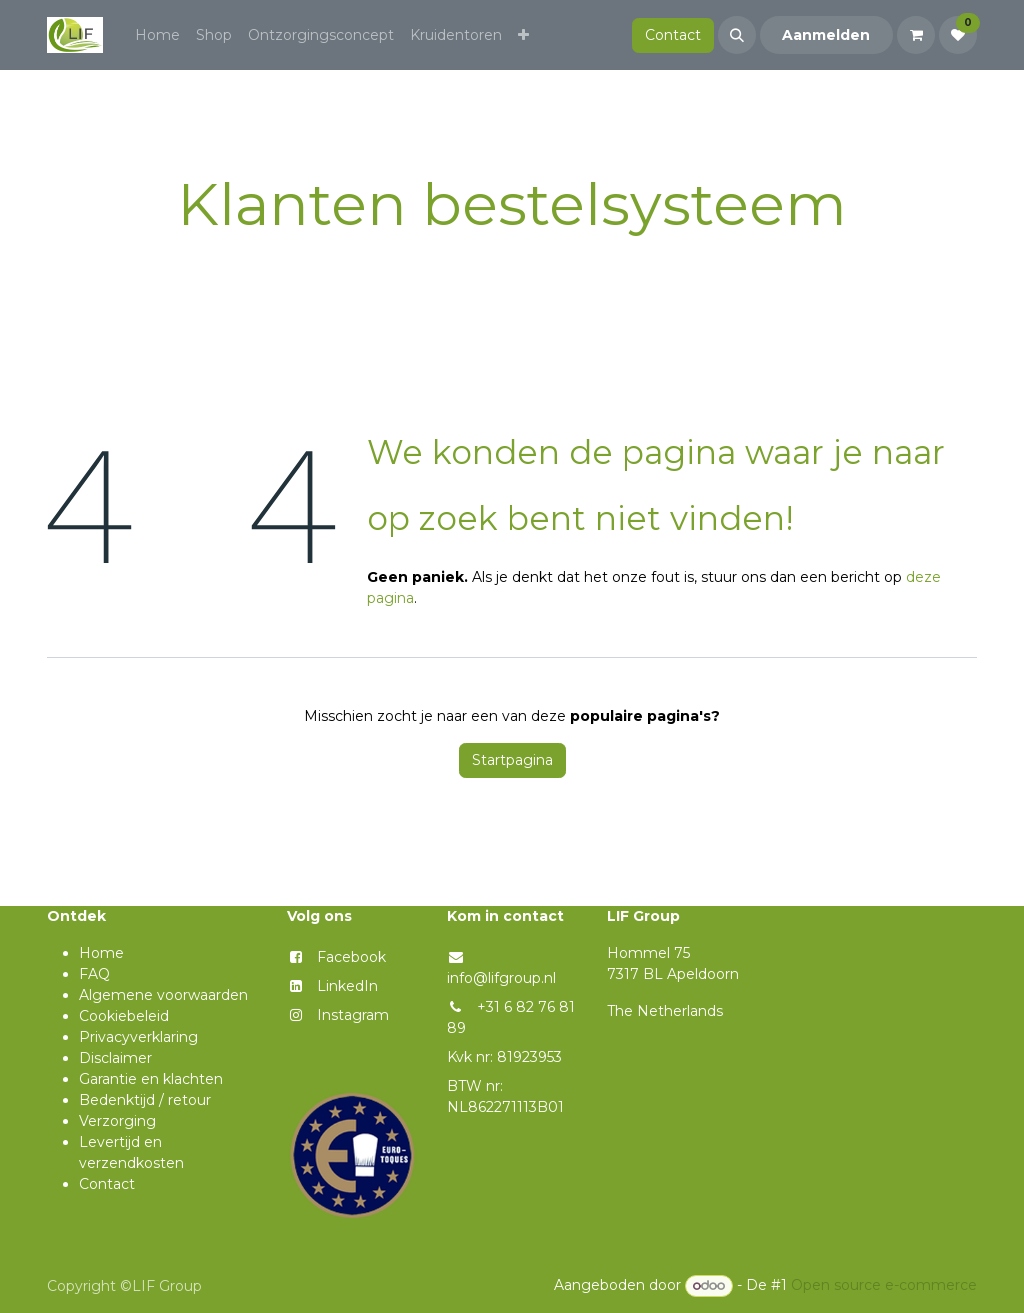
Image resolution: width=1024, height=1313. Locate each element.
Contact (673, 35)
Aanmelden (826, 35)
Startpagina (512, 760)
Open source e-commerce (884, 1285)
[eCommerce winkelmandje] (916, 35)
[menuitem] (157, 35)
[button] (737, 35)
